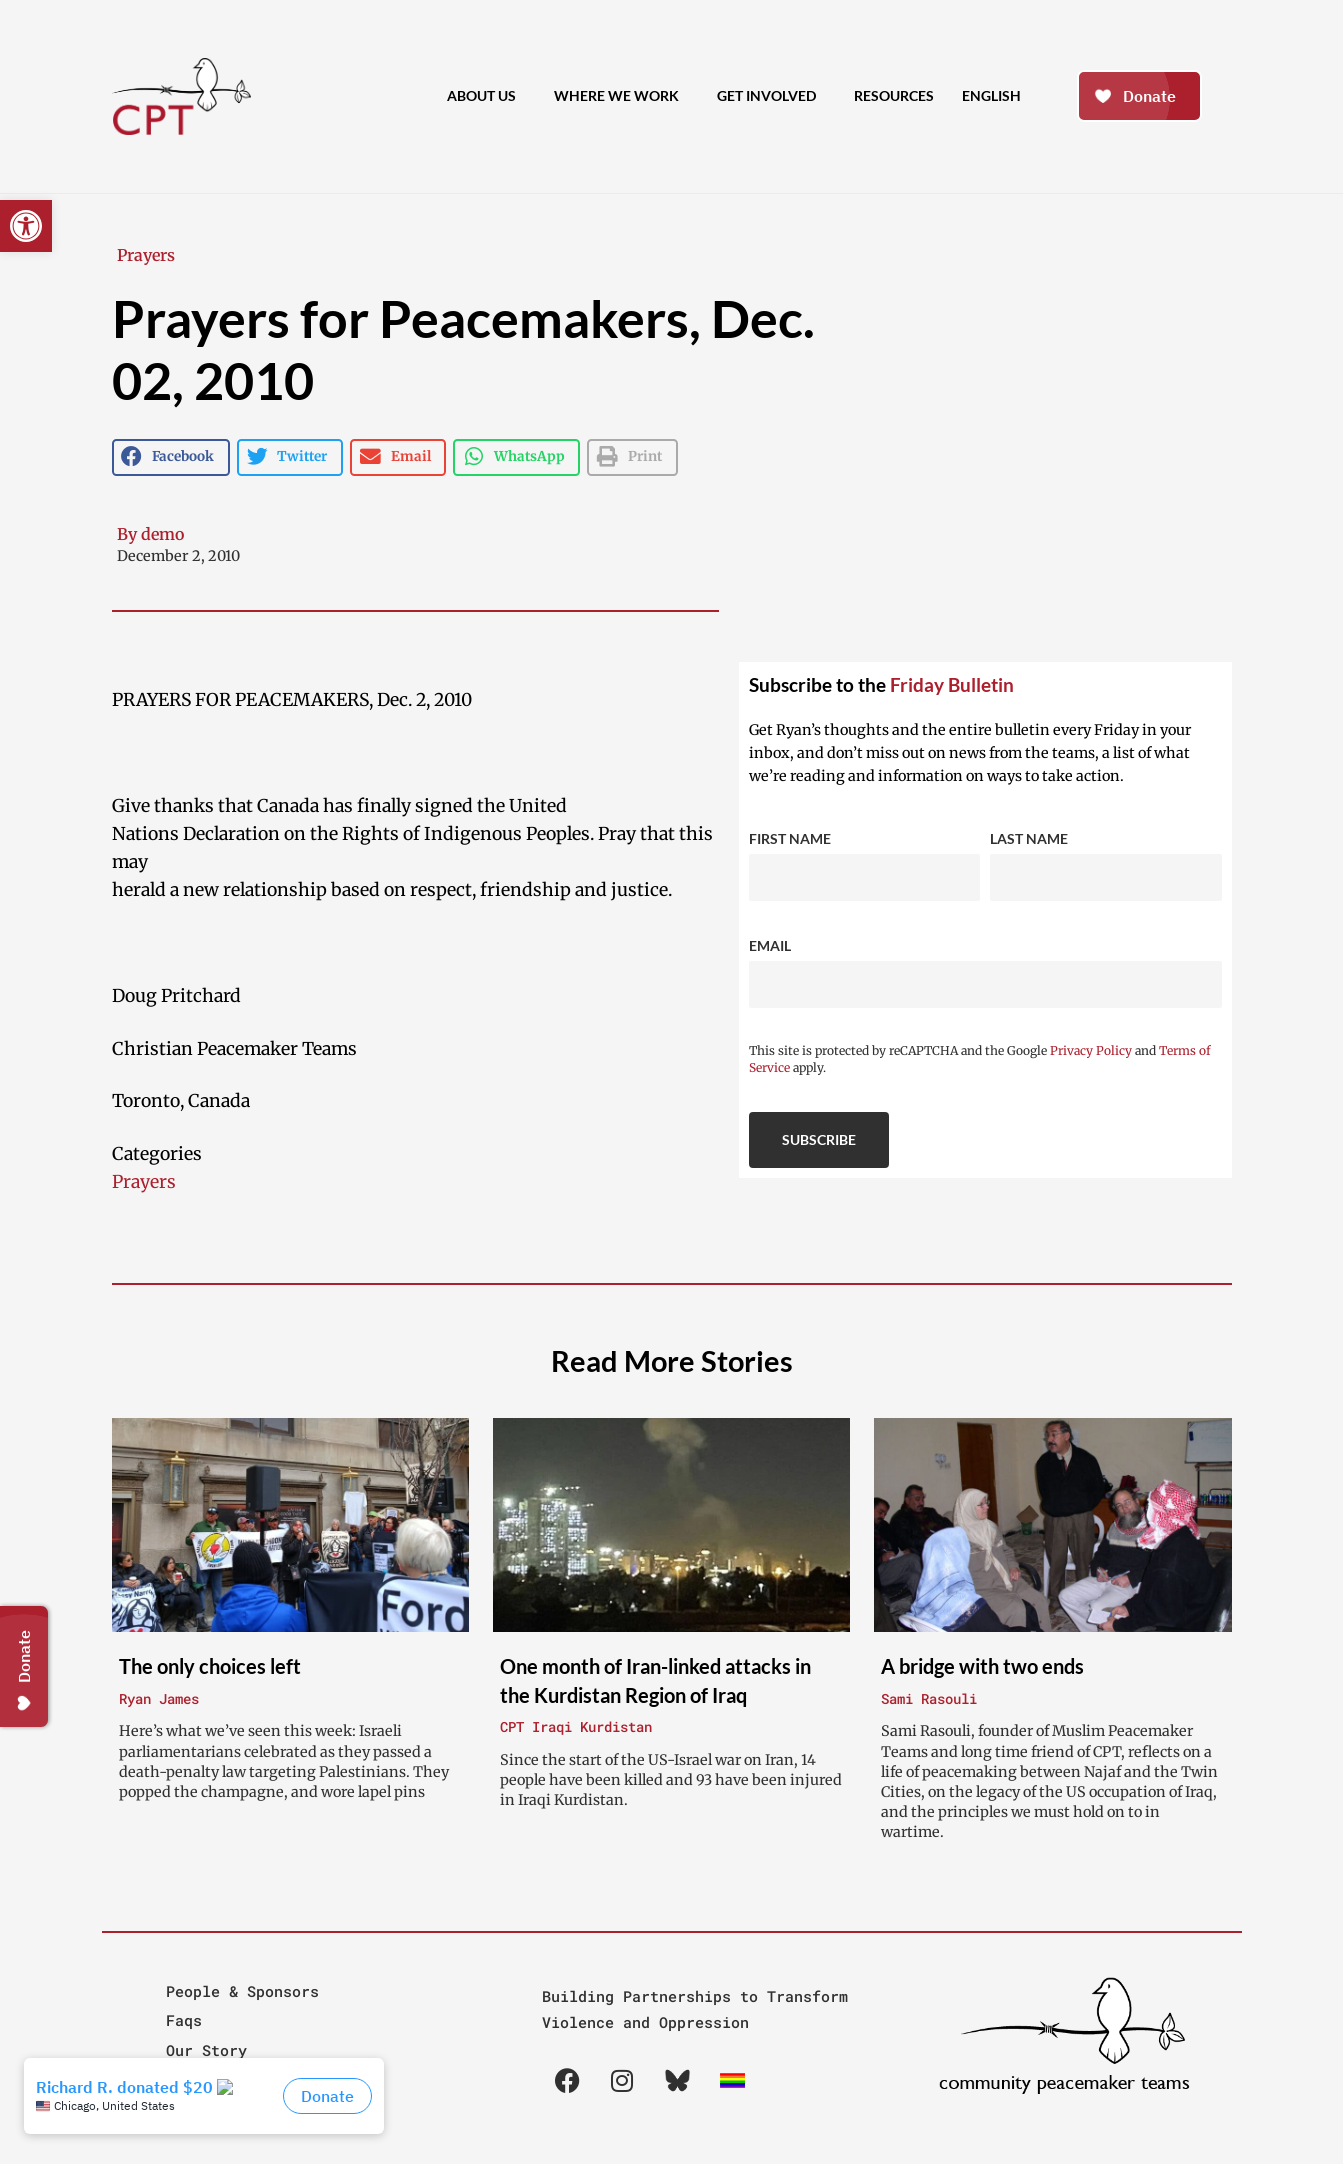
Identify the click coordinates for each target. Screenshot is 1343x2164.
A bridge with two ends (982, 1666)
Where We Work (621, 97)
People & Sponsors (242, 1991)
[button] (26, 226)
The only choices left (210, 1666)
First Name (790, 838)
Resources (894, 95)
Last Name (1029, 838)
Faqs (184, 2020)
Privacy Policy (1091, 1050)
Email (770, 945)
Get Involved (771, 97)
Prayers (146, 255)
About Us (486, 97)
